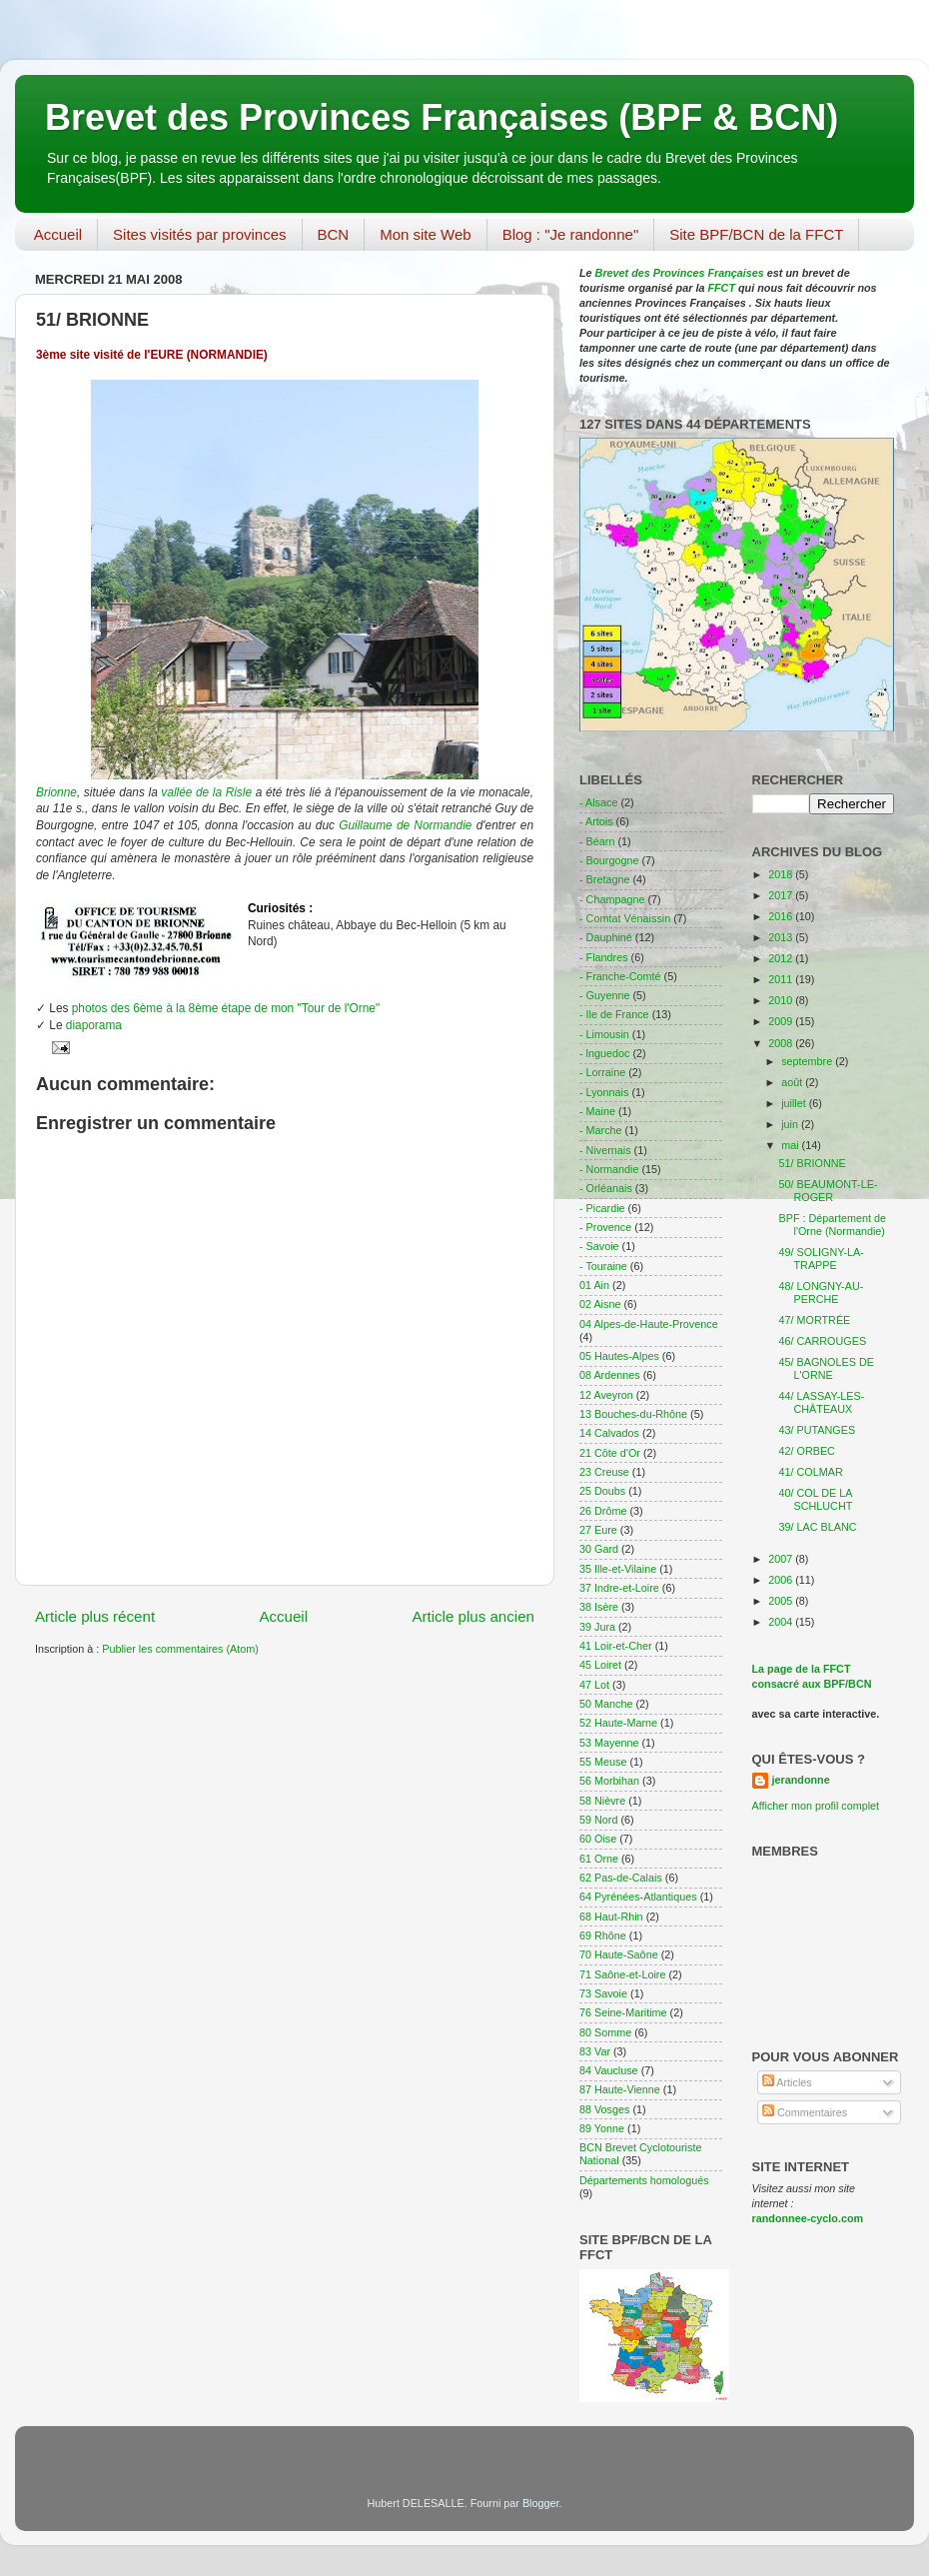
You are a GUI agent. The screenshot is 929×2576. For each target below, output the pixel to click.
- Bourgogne (608, 860)
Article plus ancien (473, 1616)
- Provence (605, 1227)
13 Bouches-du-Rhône (633, 1414)
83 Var (594, 2051)
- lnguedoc (604, 1053)
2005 (781, 1601)
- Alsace (598, 802)
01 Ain (594, 1285)
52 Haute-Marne (618, 1723)
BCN (334, 234)
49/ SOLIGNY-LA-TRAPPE (820, 1258)
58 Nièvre (602, 1801)
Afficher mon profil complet (816, 1806)
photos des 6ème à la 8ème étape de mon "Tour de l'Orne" (226, 1008)
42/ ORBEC (806, 1451)
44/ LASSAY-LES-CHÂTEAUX (821, 1402)
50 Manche (605, 1704)
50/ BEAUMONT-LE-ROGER (827, 1190)
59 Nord (598, 1820)
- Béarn (596, 841)
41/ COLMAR (810, 1472)
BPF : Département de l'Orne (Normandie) (831, 1224)
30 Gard (598, 1549)
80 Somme (605, 2032)
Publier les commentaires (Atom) (180, 1649)
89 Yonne (601, 2128)
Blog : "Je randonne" (570, 234)
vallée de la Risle (206, 792)
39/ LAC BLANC (817, 1527)
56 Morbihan (609, 1781)
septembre (808, 1061)
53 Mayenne (608, 1743)
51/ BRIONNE (811, 1163)
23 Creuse (604, 1472)
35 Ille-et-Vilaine (617, 1569)
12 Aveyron (606, 1395)
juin (791, 1124)
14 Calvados (609, 1433)
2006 (781, 1580)
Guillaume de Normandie (405, 825)
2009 (781, 1021)
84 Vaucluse (608, 2070)
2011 (781, 979)
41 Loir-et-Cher (615, 1646)
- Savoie (599, 1246)
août (793, 1082)
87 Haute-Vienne (619, 2089)
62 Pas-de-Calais (620, 1878)
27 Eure (598, 1530)
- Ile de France (614, 1014)
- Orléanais (605, 1188)
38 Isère (598, 1607)
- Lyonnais (603, 1092)
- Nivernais (605, 1150)
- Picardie (602, 1208)
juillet (795, 1103)
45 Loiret (600, 1665)
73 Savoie (603, 1993)
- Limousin (604, 1034)
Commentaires (804, 2112)
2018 (781, 874)
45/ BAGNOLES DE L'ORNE (825, 1368)
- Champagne (611, 899)
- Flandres (603, 957)
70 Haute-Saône (618, 1954)
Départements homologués (644, 2180)
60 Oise (597, 1839)
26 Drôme (602, 1511)
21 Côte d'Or (609, 1453)
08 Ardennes (609, 1375)
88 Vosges (604, 2109)
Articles (787, 2082)
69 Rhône (602, 1935)
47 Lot (594, 1685)
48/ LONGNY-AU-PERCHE (820, 1292)
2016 (781, 916)
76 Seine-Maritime (623, 2012)
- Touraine (603, 1266)
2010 (781, 1000)
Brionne (56, 792)
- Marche (600, 1130)
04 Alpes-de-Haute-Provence (648, 1324)
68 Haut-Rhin (611, 1917)
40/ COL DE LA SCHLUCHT (815, 1499)
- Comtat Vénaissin (624, 918)
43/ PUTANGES (816, 1430)
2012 (781, 958)
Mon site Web (425, 234)
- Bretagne (604, 879)
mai (791, 1145)
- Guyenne (604, 995)
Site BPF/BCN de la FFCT (756, 234)
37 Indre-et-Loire (619, 1588)
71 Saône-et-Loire (622, 1974)
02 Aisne (599, 1304)
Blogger (540, 2503)
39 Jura (597, 1627)
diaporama (94, 1025)
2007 (781, 1559)
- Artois (596, 821)
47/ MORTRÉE (814, 1320)
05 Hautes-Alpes (619, 1356)
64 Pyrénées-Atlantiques (638, 1897)
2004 (781, 1622)
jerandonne (801, 1780)
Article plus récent (95, 1616)
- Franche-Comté (620, 976)
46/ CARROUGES (822, 1341)
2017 (781, 895)
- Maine (597, 1111)
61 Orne (598, 1859)
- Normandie (608, 1169)
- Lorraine (602, 1072)
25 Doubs (602, 1491)
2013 (781, 937)
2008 (781, 1043)
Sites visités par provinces (199, 234)
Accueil (58, 234)
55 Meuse (602, 1762)
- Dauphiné (605, 937)
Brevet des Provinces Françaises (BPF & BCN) (441, 117)
